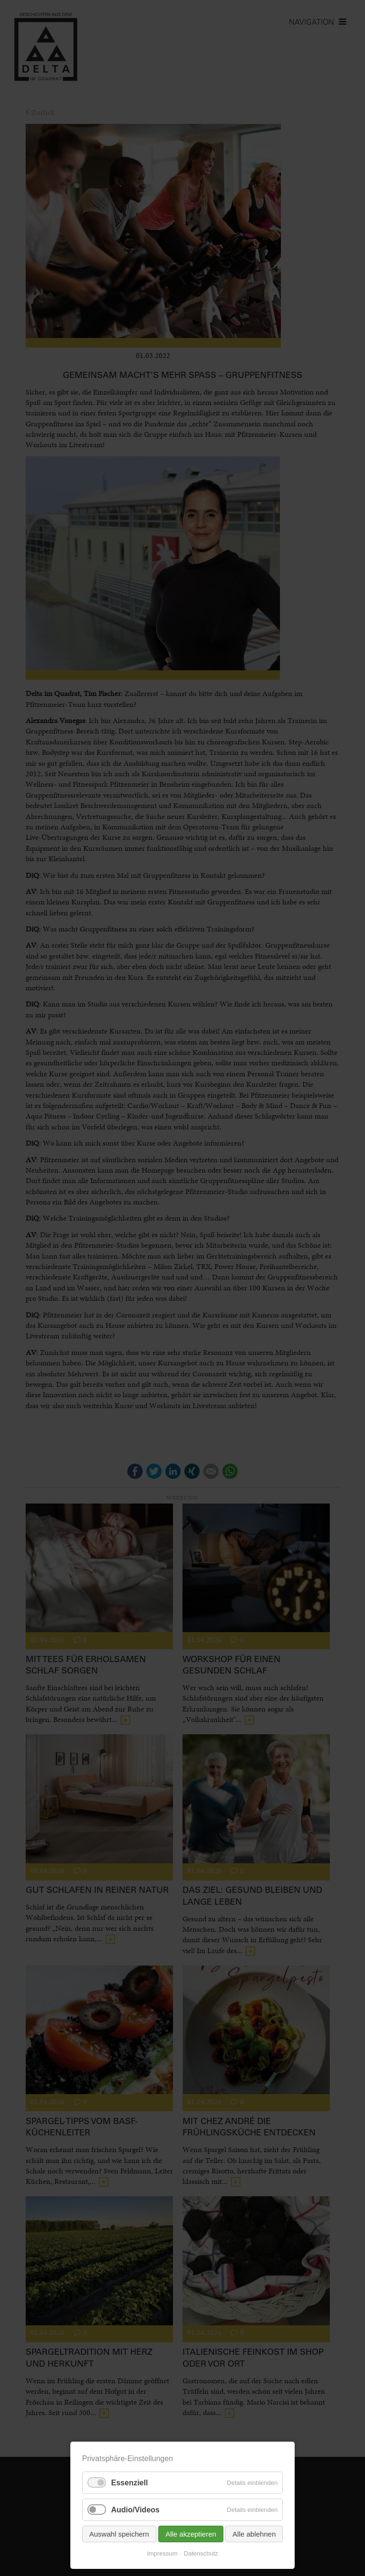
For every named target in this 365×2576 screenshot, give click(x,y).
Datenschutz (201, 2553)
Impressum (162, 2553)
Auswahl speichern (119, 2534)
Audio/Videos (135, 2510)
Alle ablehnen (254, 2534)
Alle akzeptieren (190, 2534)
